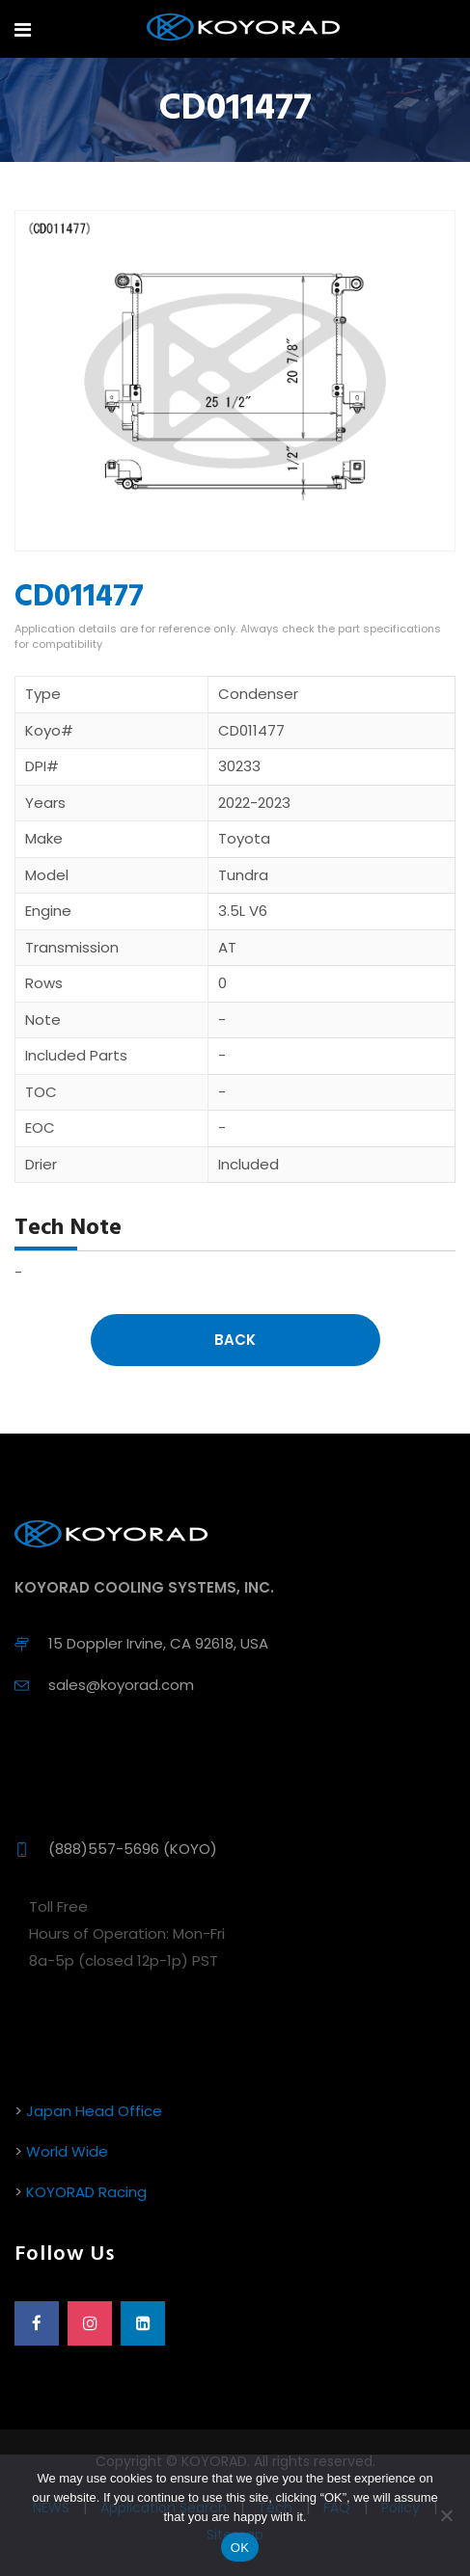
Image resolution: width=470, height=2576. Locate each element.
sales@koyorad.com (121, 1685)
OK (240, 2547)
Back (235, 1339)
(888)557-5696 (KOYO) (132, 1848)
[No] (446, 2515)
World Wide (67, 2151)
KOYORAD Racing (86, 2192)
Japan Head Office (94, 2111)
